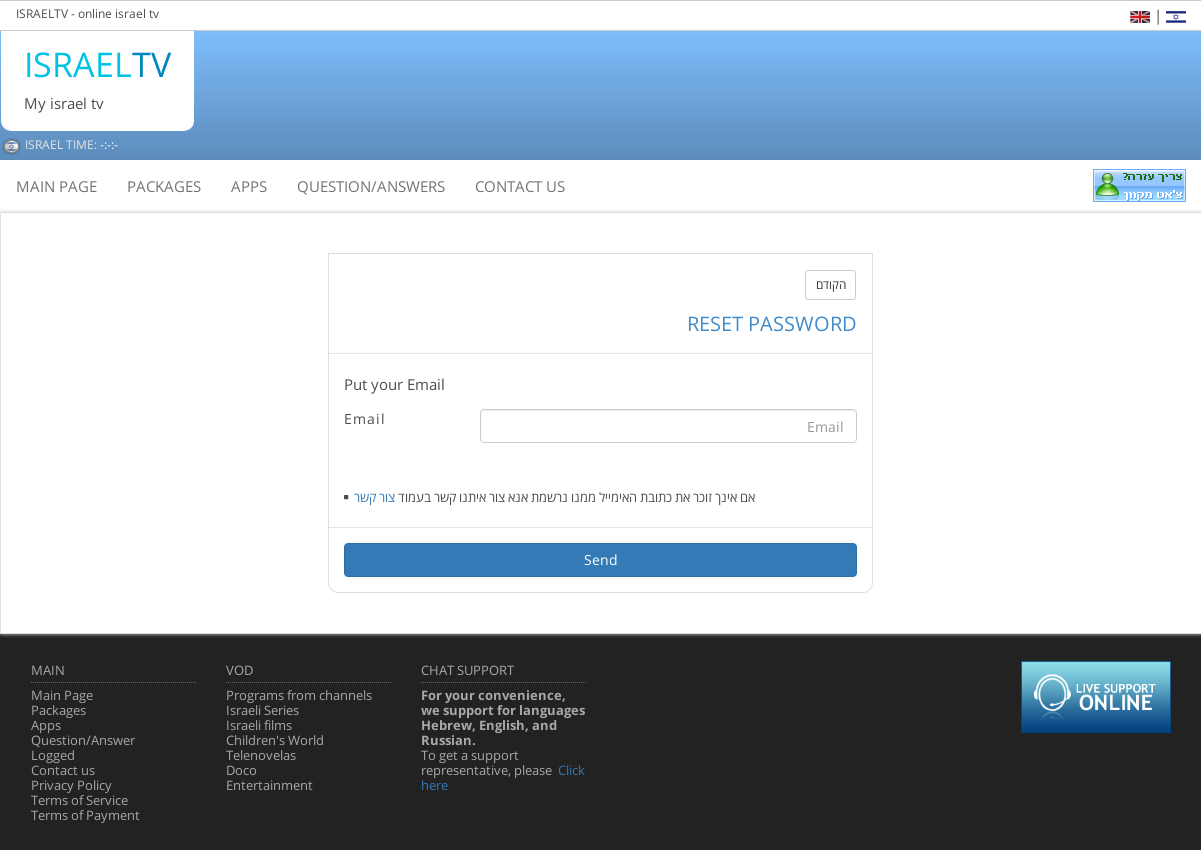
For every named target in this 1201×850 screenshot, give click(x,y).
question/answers (371, 186)
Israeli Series (262, 710)
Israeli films (259, 725)
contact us (520, 186)
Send (601, 559)
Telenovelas (261, 755)
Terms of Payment (85, 815)
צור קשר (374, 497)
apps (249, 186)
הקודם (831, 284)
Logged (53, 755)
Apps (46, 725)
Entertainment (269, 785)
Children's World (275, 740)
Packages (58, 710)
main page (56, 186)
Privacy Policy (71, 785)
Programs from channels (299, 695)
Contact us (63, 770)
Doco (241, 770)
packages (164, 186)
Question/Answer (83, 740)
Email (365, 418)
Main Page (62, 695)
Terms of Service (79, 800)
